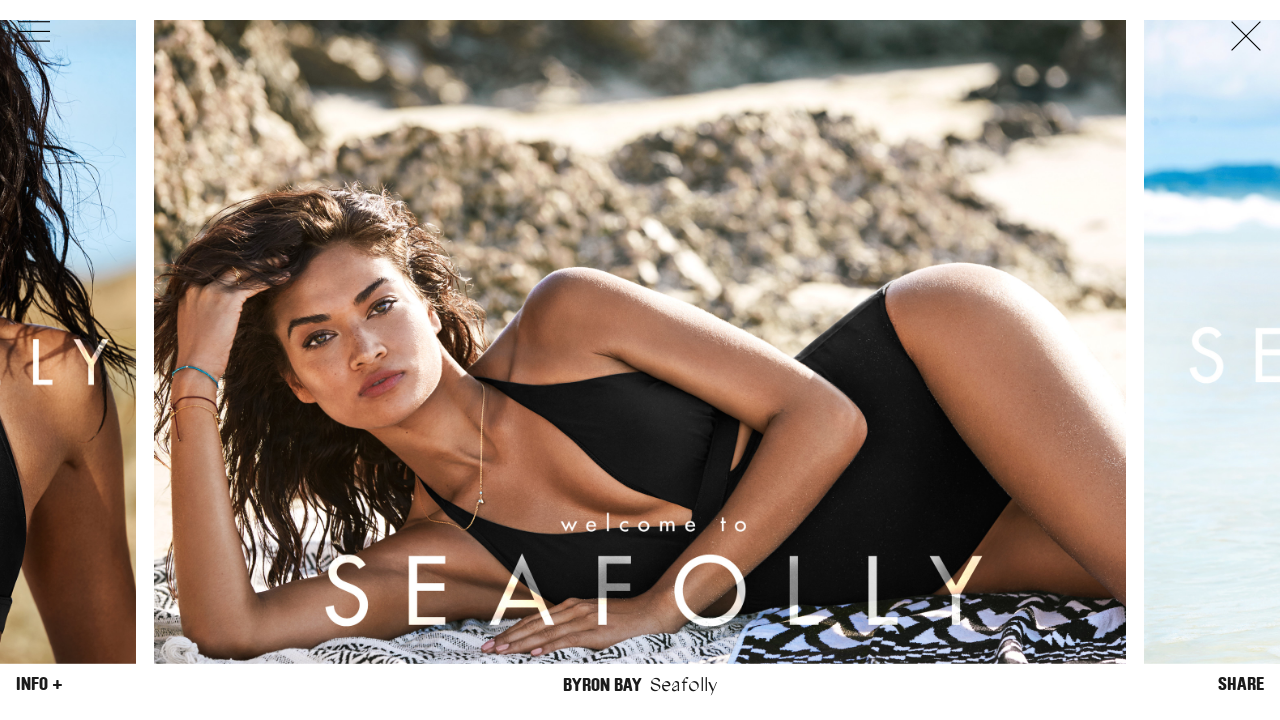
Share (1241, 684)
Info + (39, 684)
